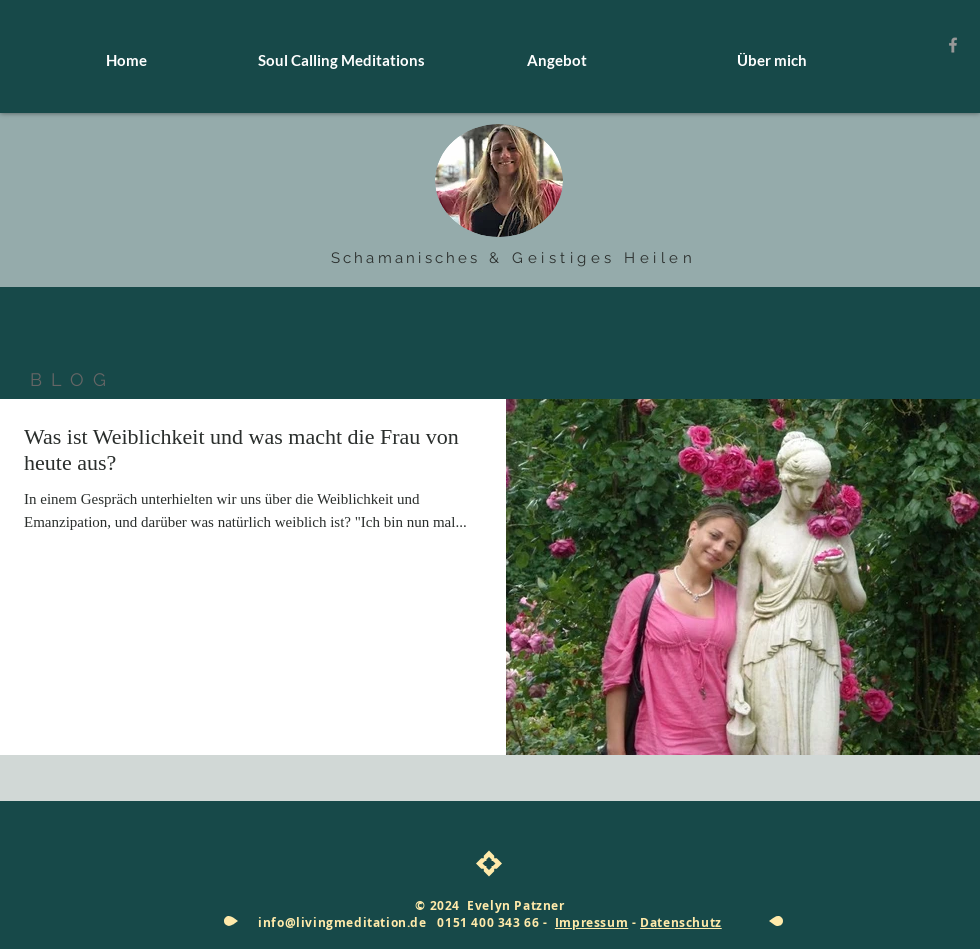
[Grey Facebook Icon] (953, 45)
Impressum (591, 922)
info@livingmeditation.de (342, 922)
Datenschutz (681, 922)
